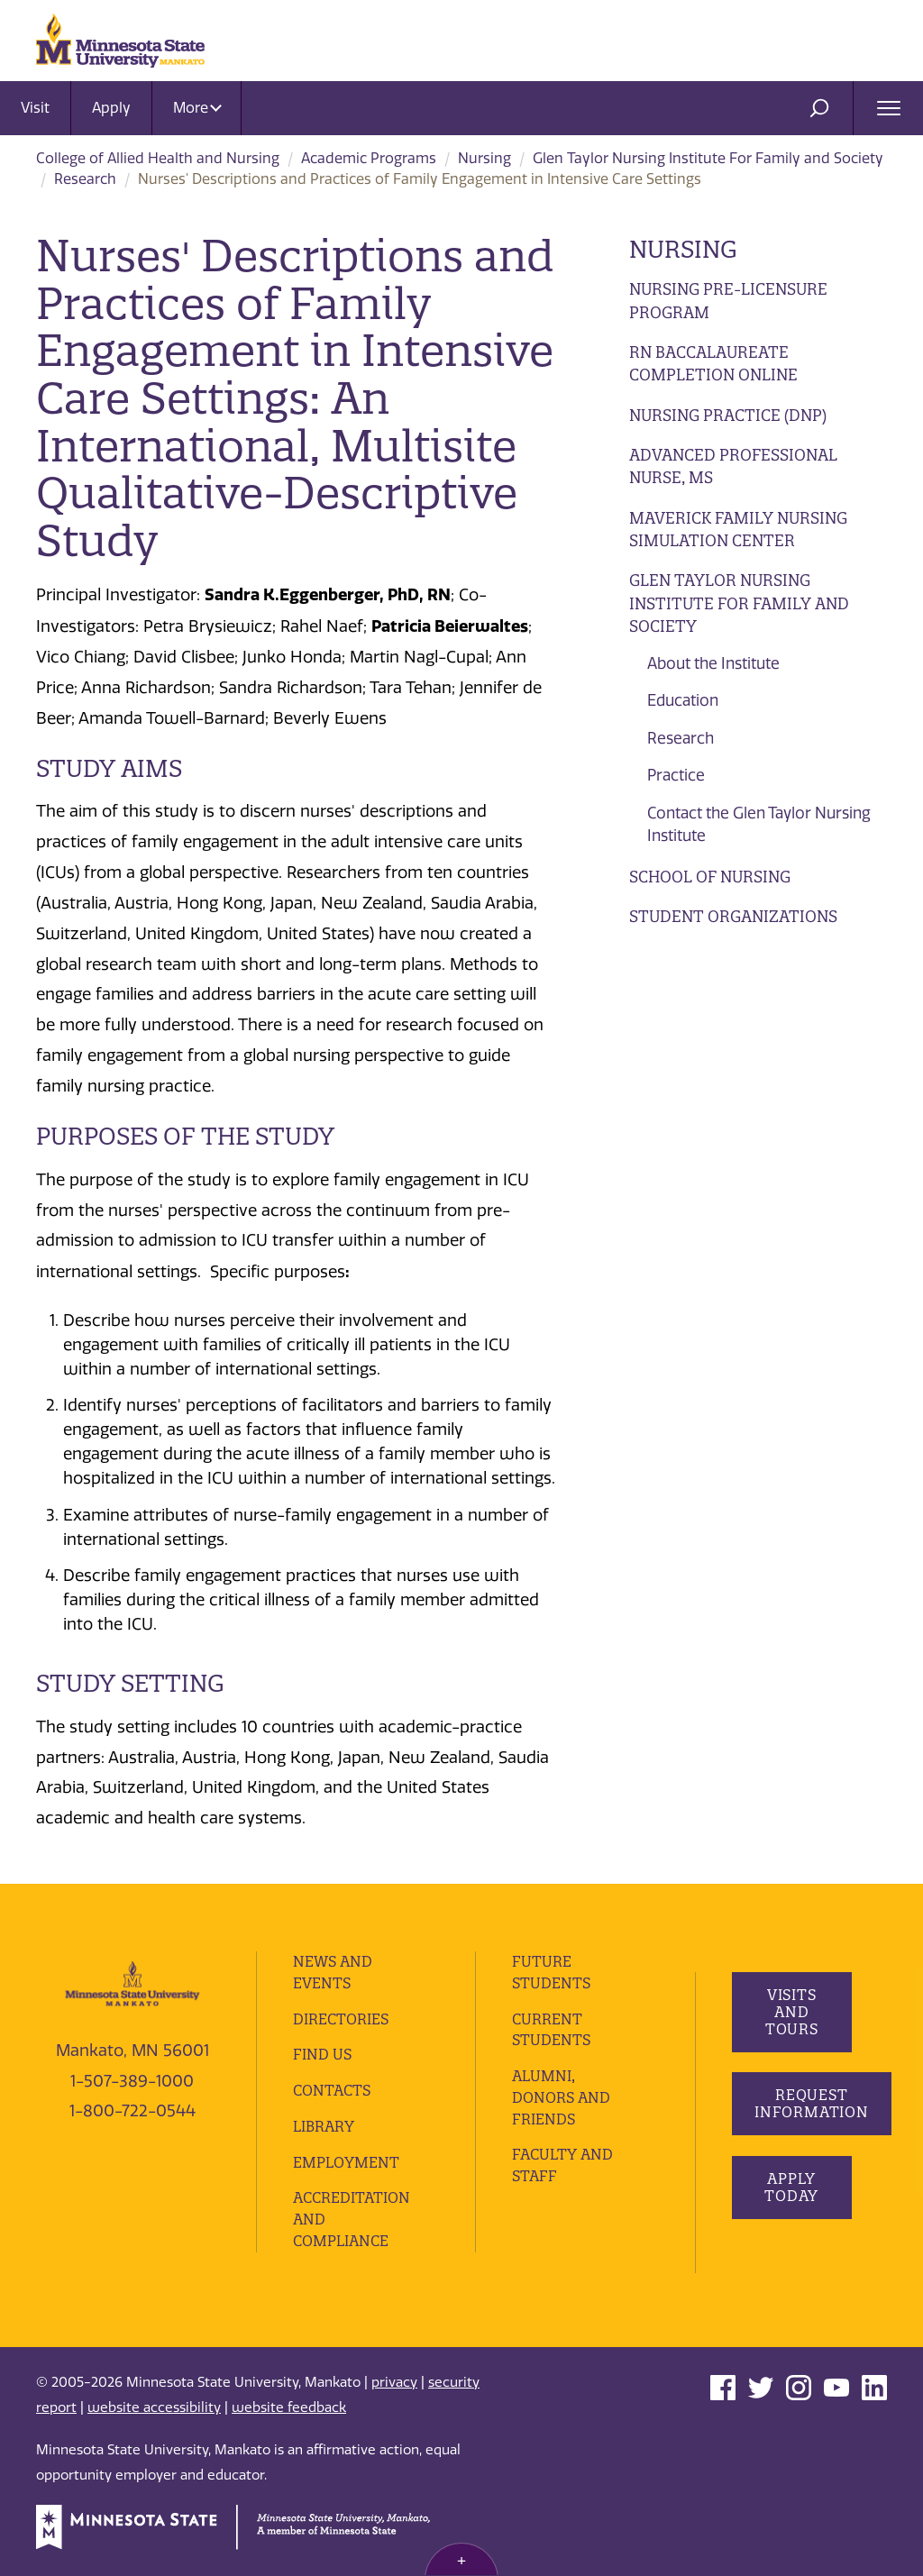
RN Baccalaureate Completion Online (713, 364)
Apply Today (791, 2187)
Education (682, 700)
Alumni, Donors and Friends (561, 2097)
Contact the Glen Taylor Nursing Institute (759, 824)
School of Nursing (709, 876)
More (197, 107)
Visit (35, 107)
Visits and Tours (791, 2012)
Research (85, 178)
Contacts (331, 2090)
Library (323, 2126)
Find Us (322, 2054)
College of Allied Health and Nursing (157, 158)
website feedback (289, 2407)
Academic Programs (368, 158)
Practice (676, 775)
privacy (394, 2382)
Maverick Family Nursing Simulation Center (738, 529)
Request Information (811, 2103)
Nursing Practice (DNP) (728, 415)
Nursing (484, 158)
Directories (340, 2019)
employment (346, 2162)
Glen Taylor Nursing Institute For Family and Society (708, 158)
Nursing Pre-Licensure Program (728, 300)
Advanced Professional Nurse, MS (733, 466)
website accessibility (154, 2407)
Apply (111, 107)
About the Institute (713, 663)
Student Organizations (733, 916)
